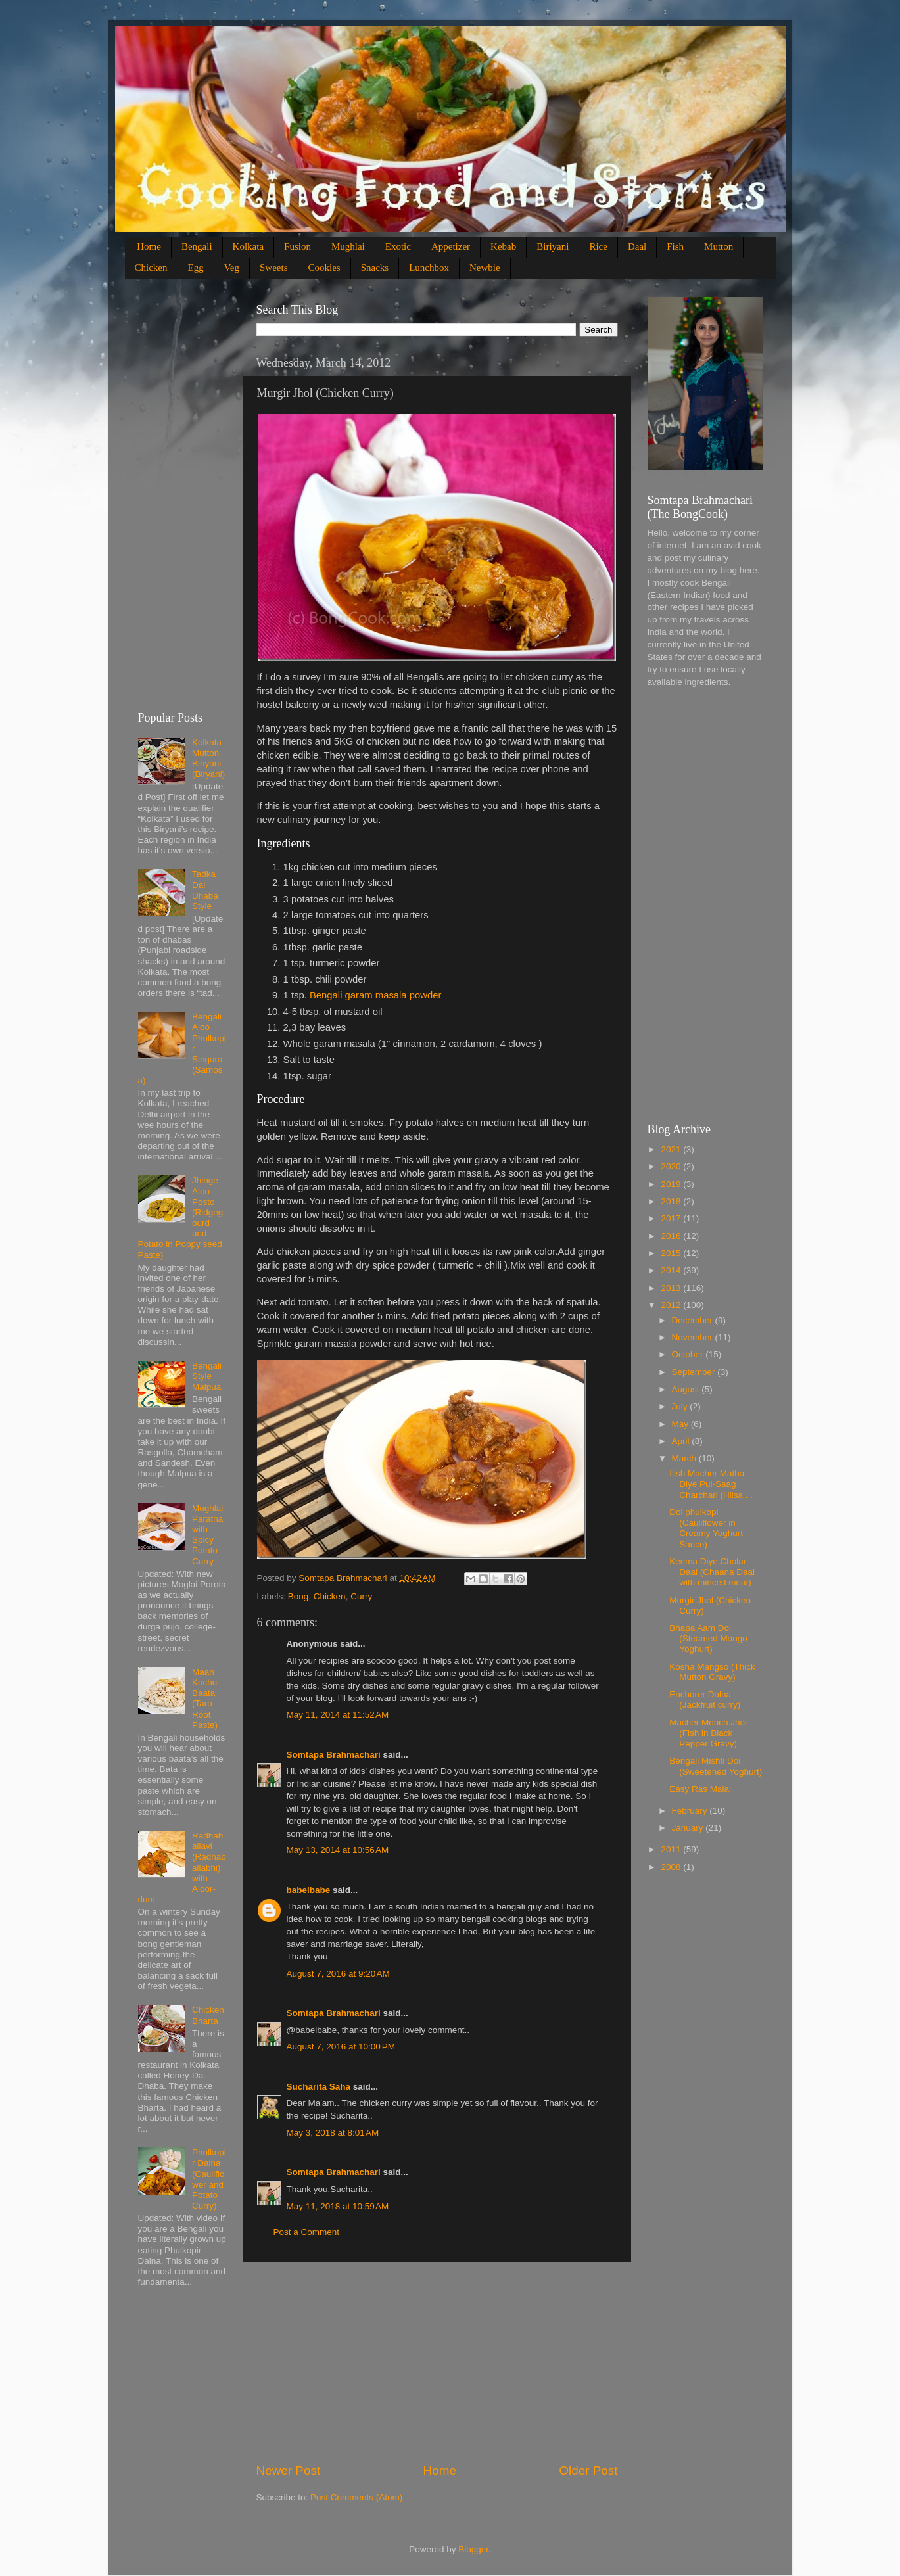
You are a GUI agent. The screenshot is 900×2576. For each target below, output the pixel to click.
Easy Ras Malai (700, 1789)
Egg (196, 267)
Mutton (718, 246)
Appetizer (450, 246)
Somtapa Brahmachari (334, 1755)
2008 (672, 1867)
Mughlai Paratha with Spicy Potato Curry (207, 1534)
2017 (672, 1218)
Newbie (484, 267)
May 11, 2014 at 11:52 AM (338, 1715)
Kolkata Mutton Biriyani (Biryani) (208, 759)
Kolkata (248, 246)
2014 (672, 1270)
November (693, 1337)
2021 (672, 1149)
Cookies (324, 267)
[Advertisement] (437, 2362)
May (681, 1424)
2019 (672, 1184)
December (693, 1320)
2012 (672, 1305)
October (689, 1354)
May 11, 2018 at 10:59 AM (338, 2206)
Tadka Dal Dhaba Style (205, 890)
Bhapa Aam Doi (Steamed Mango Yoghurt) (708, 1638)
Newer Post (288, 2470)
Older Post (588, 2470)
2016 (672, 1236)
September (695, 1372)
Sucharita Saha (319, 2087)
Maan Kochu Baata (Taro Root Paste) (205, 1698)
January (689, 1828)
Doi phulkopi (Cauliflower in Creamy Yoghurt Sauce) (706, 1528)
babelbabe (309, 1890)
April (682, 1441)
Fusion (297, 246)
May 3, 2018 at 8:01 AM (333, 2133)
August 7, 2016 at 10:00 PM (341, 2046)
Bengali (196, 246)
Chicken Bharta (208, 2015)
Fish (675, 246)
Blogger (473, 2549)
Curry (361, 1596)
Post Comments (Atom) (356, 2497)
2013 (672, 1288)
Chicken (151, 267)
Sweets (274, 267)
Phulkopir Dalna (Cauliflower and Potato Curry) (209, 2179)
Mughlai (348, 246)
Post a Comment (306, 2232)
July (681, 1406)
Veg (231, 267)
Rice (598, 246)
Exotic (398, 246)
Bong (298, 1596)
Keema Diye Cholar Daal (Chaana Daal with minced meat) (712, 1572)
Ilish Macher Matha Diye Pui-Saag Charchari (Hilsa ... (711, 1483)
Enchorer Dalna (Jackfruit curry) (704, 1699)
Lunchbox (429, 267)
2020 (672, 1166)
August (687, 1389)
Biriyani (552, 246)
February (691, 1810)
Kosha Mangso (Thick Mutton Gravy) (712, 1672)
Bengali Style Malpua (207, 1376)
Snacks (375, 267)
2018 (672, 1201)
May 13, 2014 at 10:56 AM (338, 1850)
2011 (672, 1849)
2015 (672, 1253)
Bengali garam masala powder (376, 995)
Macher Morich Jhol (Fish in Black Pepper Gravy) (708, 1733)
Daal (637, 246)
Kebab (503, 246)
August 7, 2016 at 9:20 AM (338, 1974)
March (685, 1458)
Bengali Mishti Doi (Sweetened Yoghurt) (715, 1766)
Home (149, 246)
